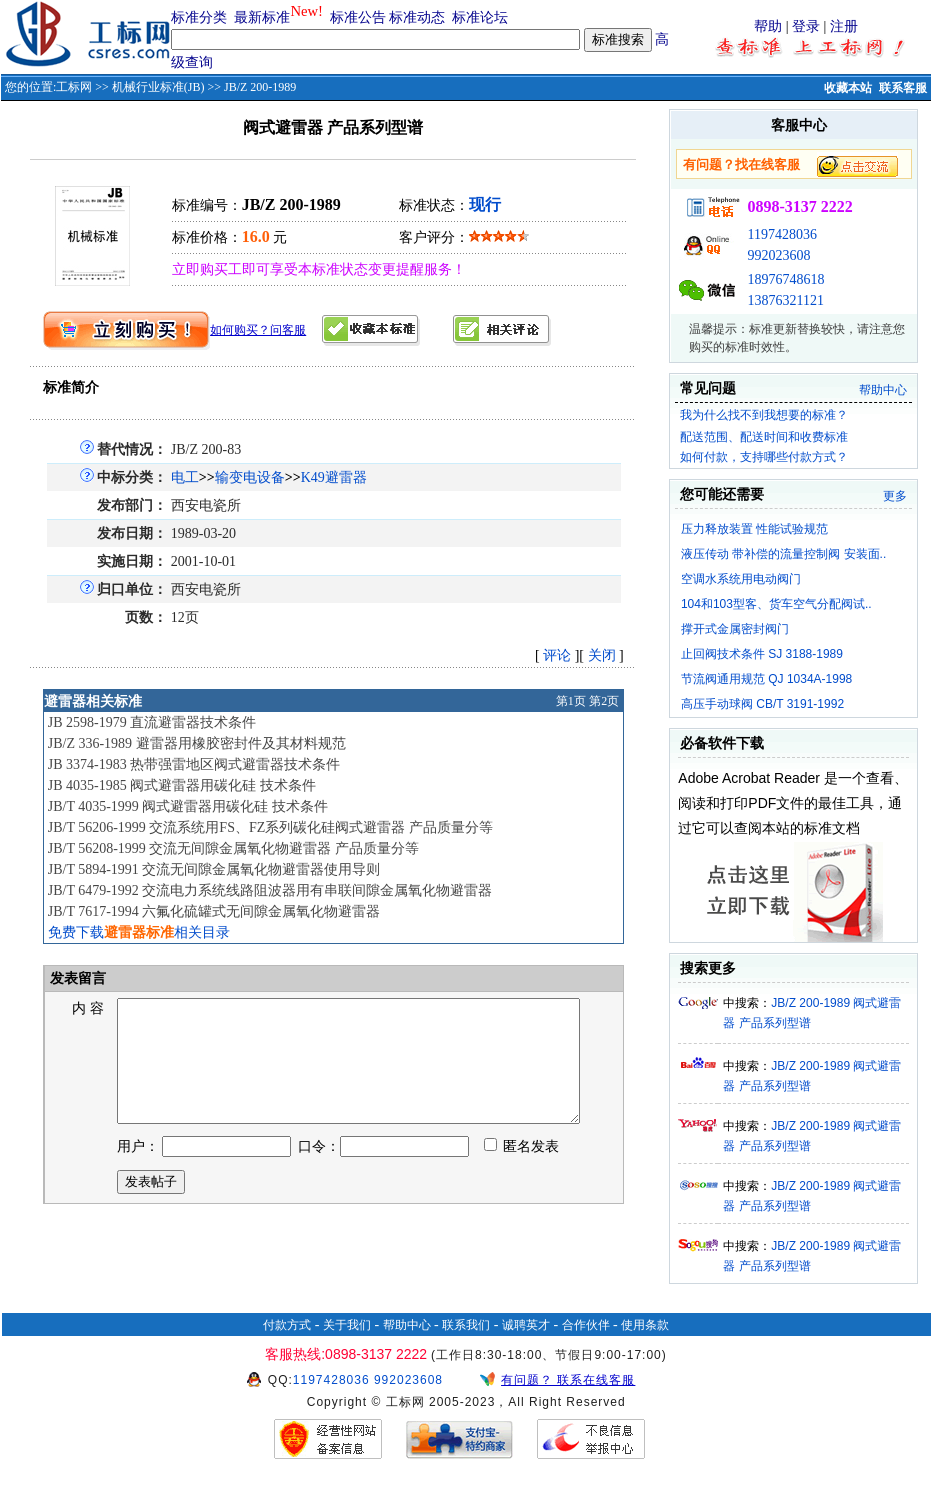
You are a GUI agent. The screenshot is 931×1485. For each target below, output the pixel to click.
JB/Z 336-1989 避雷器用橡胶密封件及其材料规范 (197, 743)
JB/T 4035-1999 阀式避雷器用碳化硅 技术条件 (188, 806)
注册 (844, 26)
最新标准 (262, 17)
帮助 (768, 26)
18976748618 (785, 279)
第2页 (604, 701)
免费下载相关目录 (139, 932)
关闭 (602, 655)
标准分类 (199, 17)
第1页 (571, 701)
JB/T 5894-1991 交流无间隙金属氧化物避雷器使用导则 (214, 869)
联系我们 (466, 1325)
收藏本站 (848, 88)
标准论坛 (480, 17)
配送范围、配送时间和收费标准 (764, 437)
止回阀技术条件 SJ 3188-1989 (762, 654)
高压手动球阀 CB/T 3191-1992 (762, 704)
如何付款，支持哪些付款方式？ (764, 457)
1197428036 (781, 234)
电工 (185, 477)
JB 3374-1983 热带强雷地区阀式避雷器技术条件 (194, 764)
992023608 (778, 255)
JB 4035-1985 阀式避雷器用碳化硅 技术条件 (182, 785)
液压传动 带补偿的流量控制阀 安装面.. (783, 554)
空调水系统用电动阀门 (741, 579)
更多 (895, 496)
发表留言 (77, 978)
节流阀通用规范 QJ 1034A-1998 (766, 679)
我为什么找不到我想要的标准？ (764, 415)
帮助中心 (883, 390)
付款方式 (287, 1325)
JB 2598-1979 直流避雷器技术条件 (152, 722)
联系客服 (903, 88)
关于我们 (347, 1325)
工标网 (74, 87)
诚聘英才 (526, 1325)
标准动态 (417, 17)
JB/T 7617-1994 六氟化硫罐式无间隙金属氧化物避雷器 (214, 911)
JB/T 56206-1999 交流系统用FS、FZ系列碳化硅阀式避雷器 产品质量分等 (270, 827)
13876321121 (785, 300)
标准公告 (358, 17)
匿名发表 (522, 1170)
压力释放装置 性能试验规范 (754, 529)
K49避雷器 (334, 477)
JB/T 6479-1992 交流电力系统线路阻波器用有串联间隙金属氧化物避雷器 (270, 890)
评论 (557, 655)
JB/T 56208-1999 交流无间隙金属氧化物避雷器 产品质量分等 (233, 848)
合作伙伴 (586, 1325)
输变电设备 (250, 477)
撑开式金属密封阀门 (735, 629)
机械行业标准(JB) (158, 87)
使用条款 (645, 1325)
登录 (806, 26)
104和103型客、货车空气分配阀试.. (776, 604)
